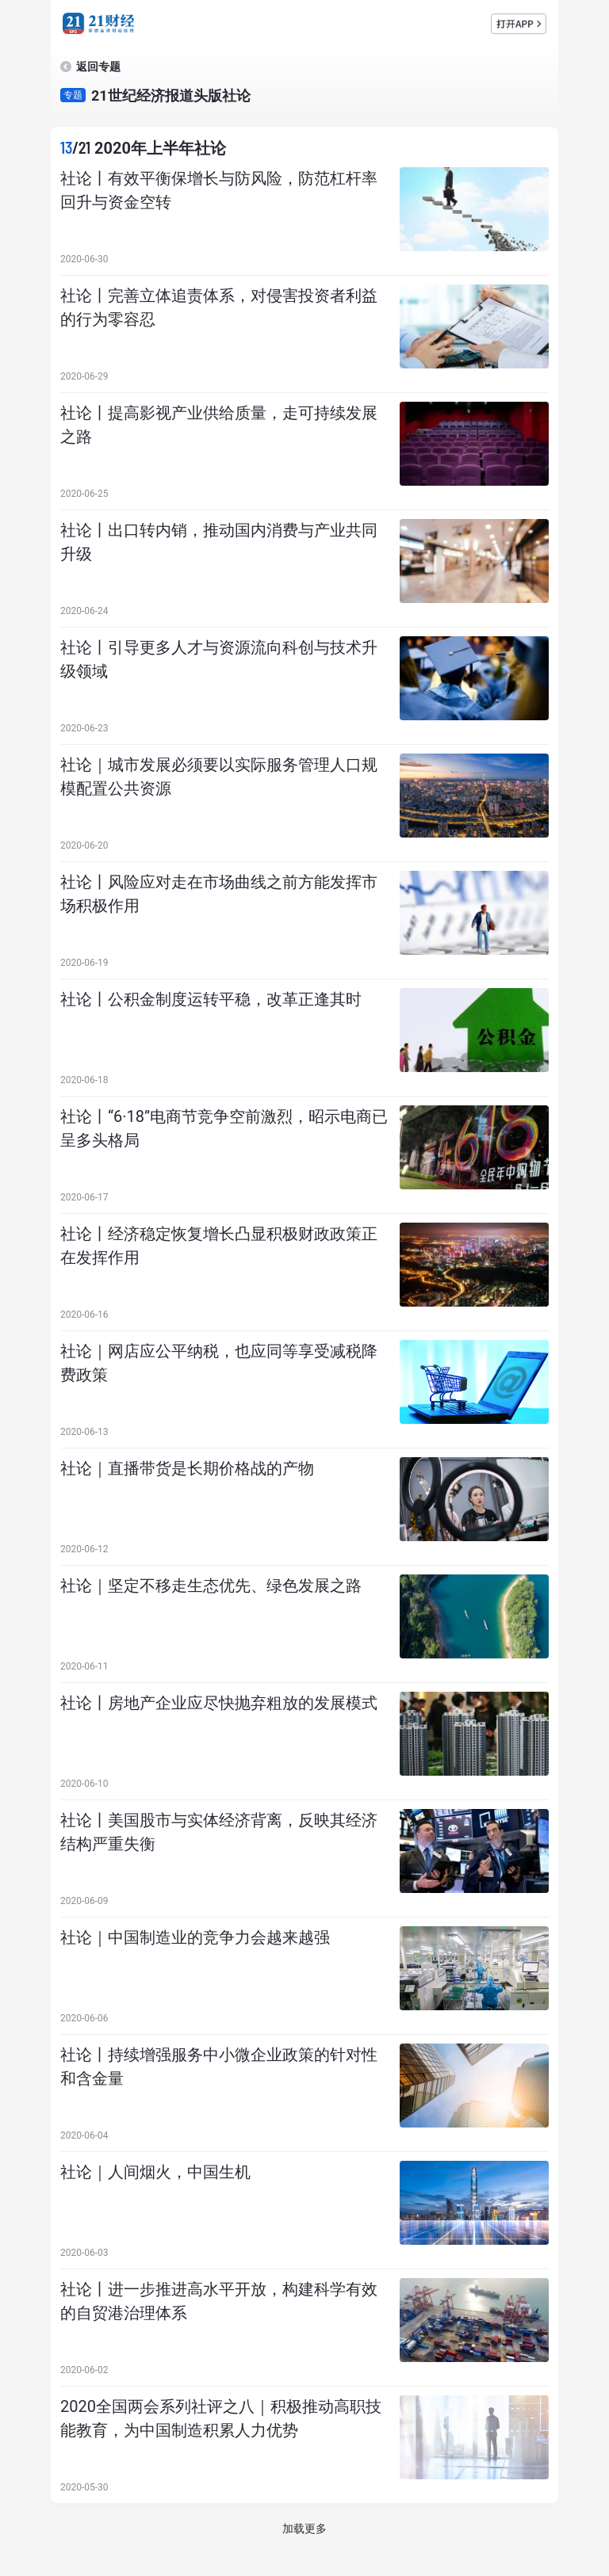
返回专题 (98, 66)
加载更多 (304, 2528)
